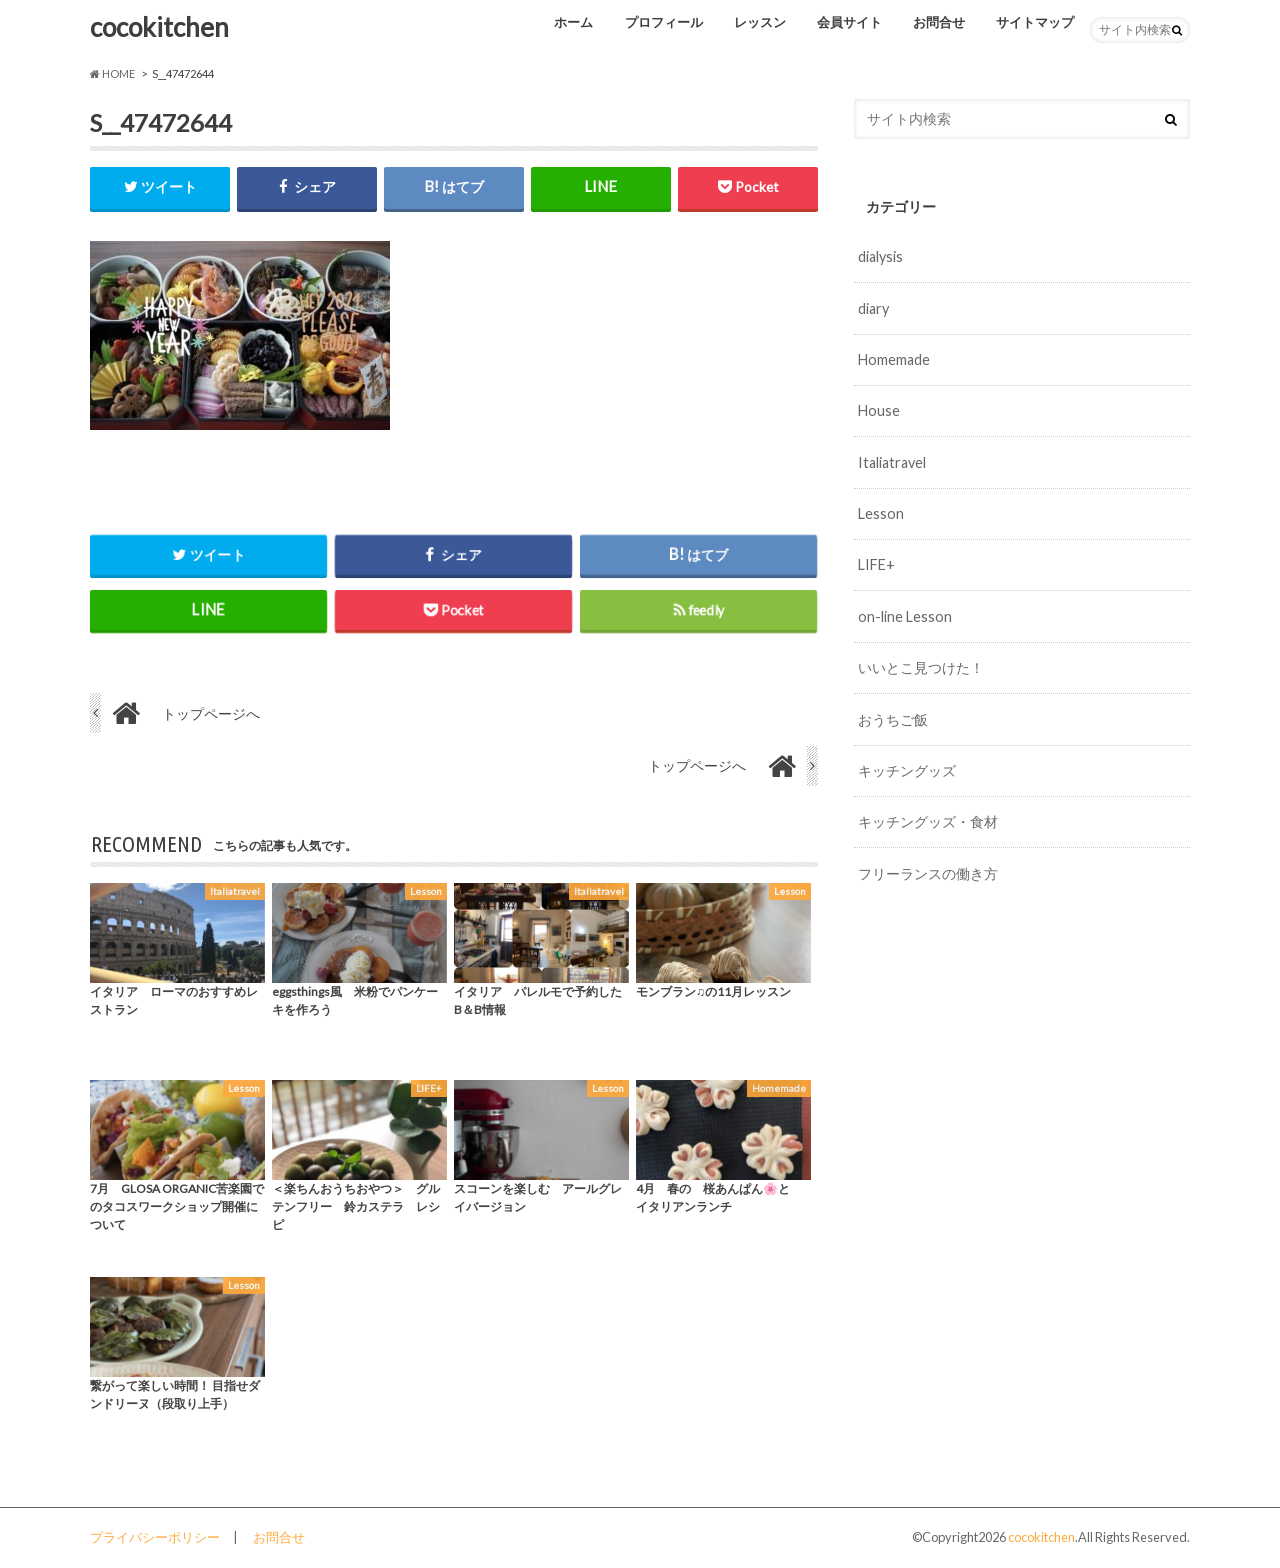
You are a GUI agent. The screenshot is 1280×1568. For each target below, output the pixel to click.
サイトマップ (1035, 22)
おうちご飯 (893, 719)
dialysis (880, 256)
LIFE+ (876, 564)
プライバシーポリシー (155, 1537)
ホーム (573, 22)
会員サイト (849, 22)
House (879, 410)
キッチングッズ (907, 770)
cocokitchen (159, 27)
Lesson (881, 513)
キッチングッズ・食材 (928, 821)
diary (873, 308)
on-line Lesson (905, 616)
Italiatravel (892, 462)
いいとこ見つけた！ (921, 667)
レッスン (760, 22)
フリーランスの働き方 (928, 873)
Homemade (894, 359)
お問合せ (939, 22)
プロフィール (664, 22)
